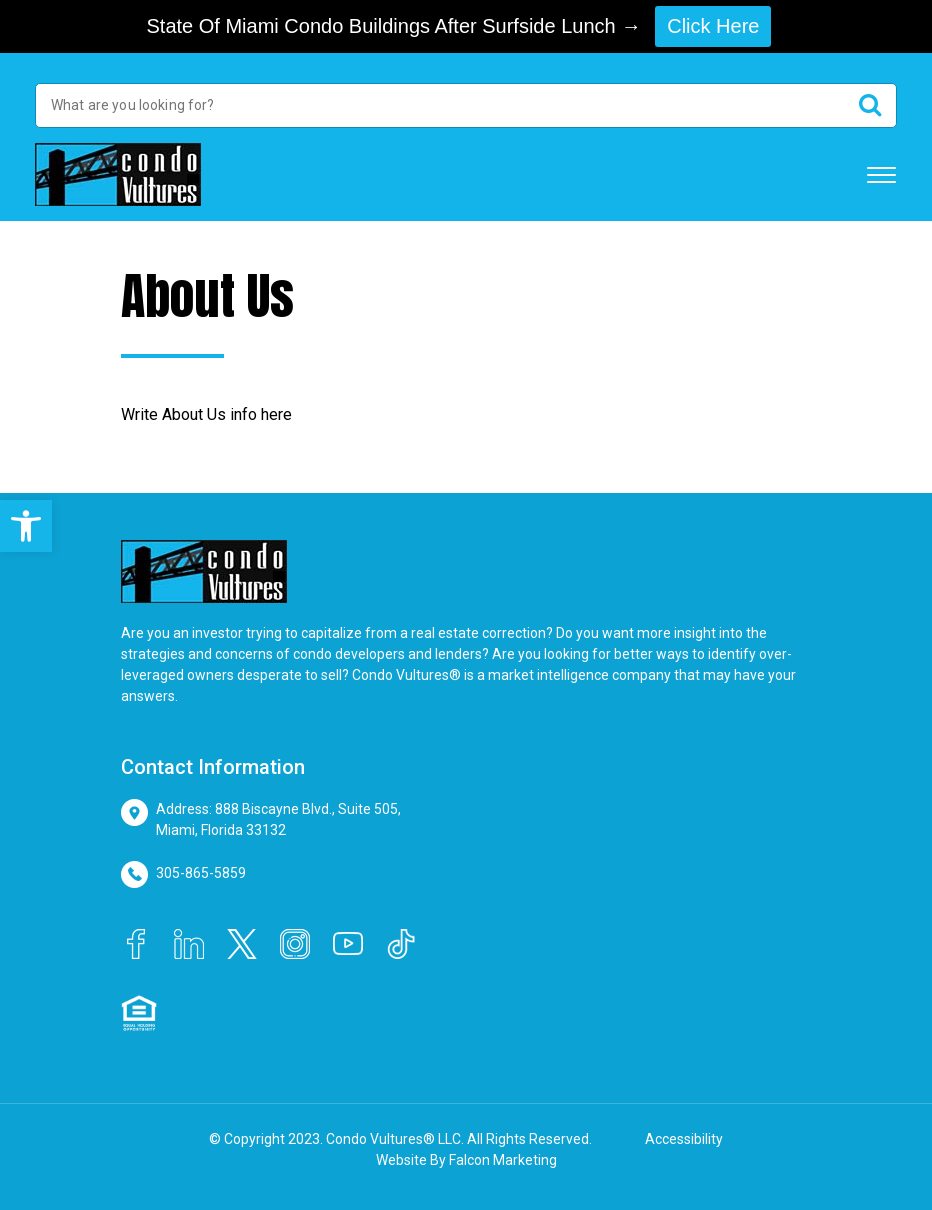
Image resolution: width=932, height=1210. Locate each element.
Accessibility (684, 1139)
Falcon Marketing (503, 1160)
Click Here (713, 26)
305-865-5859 (201, 873)
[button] (26, 526)
